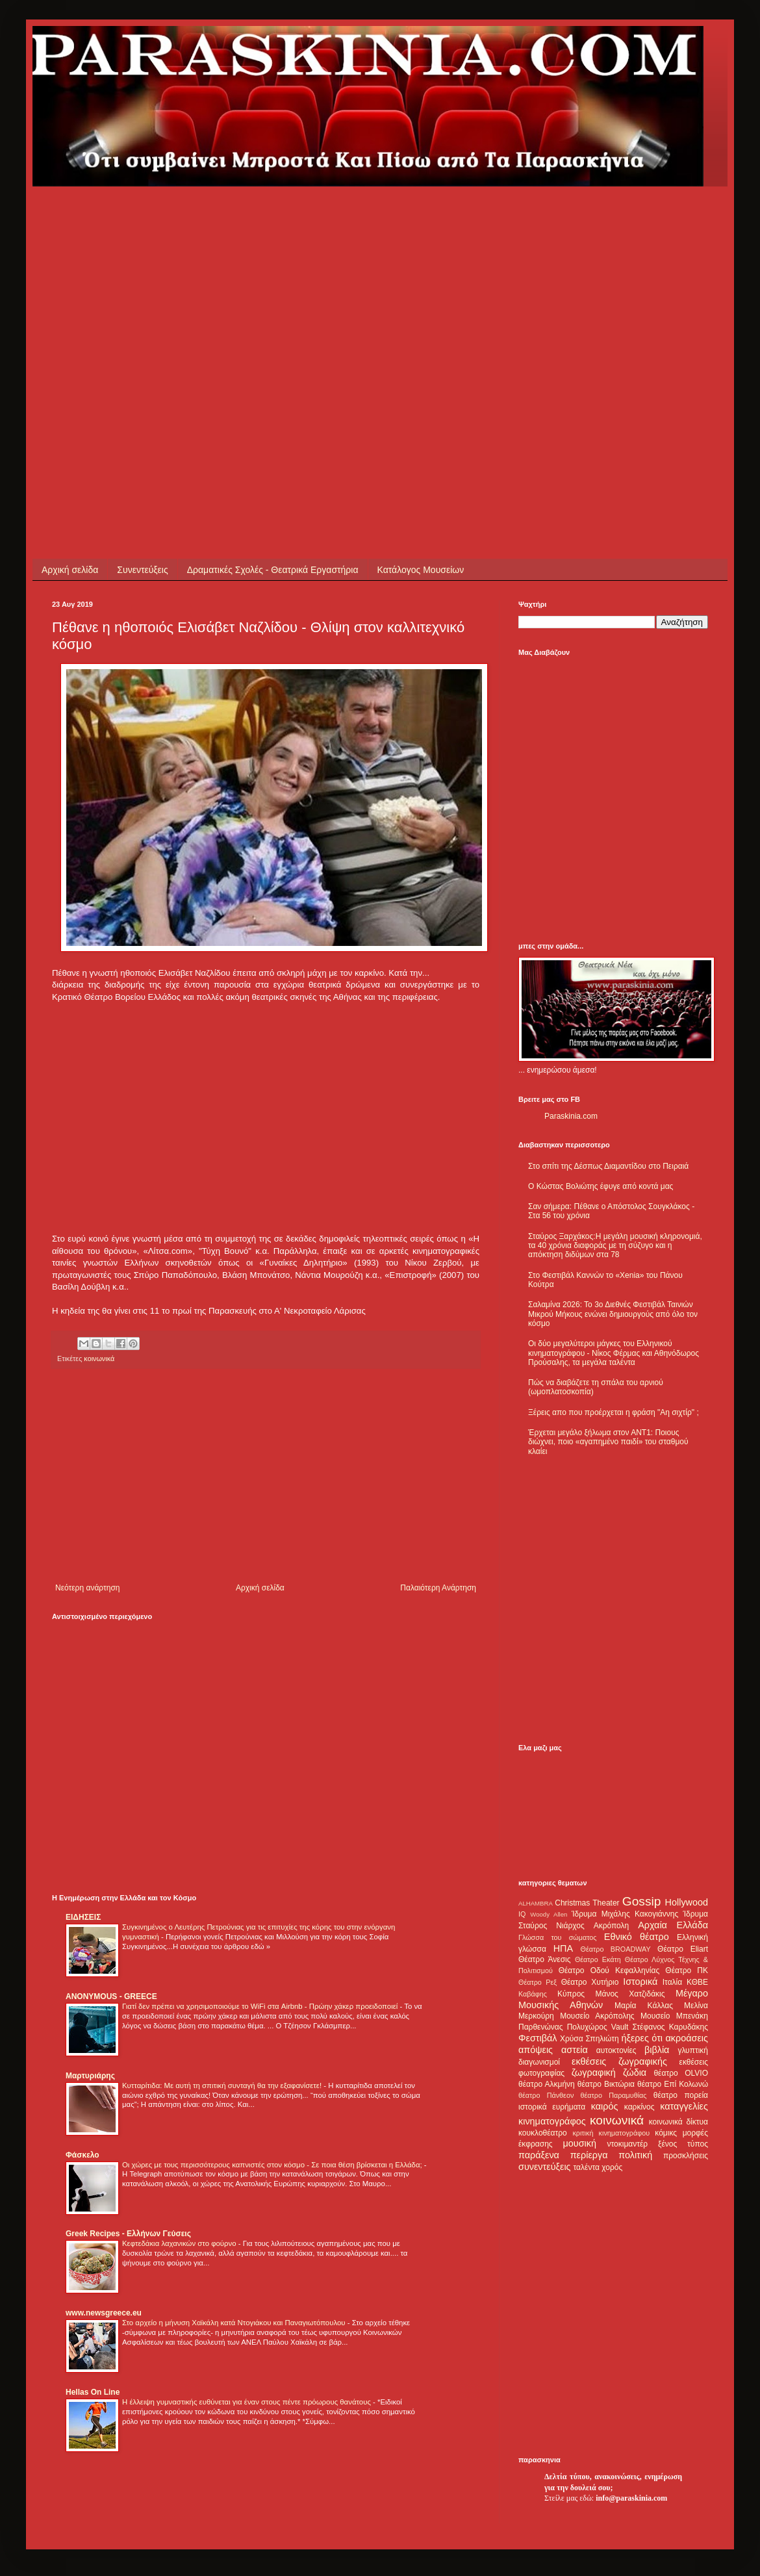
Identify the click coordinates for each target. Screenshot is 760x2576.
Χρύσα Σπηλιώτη (589, 2038)
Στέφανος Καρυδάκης (670, 2027)
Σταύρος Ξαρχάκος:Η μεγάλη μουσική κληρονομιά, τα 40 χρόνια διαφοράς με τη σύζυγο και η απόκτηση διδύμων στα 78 (615, 1246)
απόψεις (535, 2050)
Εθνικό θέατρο (636, 1937)
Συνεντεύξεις (142, 570)
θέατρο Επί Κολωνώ (672, 2084)
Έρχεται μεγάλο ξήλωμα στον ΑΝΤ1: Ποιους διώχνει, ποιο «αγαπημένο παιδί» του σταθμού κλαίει (608, 1442)
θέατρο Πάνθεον (546, 2095)
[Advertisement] (122, 308)
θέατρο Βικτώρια (606, 2084)
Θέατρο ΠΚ (686, 1970)
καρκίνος (639, 2106)
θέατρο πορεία (680, 2095)
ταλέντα (587, 2167)
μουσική (579, 2143)
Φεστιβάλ (537, 2038)
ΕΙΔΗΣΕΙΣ (83, 1917)
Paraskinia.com (571, 1116)
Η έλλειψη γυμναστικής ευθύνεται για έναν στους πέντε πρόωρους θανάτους (247, 2402)
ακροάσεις (687, 2038)
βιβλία (656, 2050)
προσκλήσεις (685, 2155)
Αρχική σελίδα (70, 570)
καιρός (604, 2106)
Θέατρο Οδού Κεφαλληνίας (609, 1970)
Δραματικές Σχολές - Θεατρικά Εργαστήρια (273, 570)
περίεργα (589, 2155)
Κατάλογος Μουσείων (420, 570)
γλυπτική (693, 2050)
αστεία (574, 2050)
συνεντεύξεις (544, 2167)
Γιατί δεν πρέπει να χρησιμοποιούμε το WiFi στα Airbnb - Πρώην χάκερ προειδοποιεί (260, 2006)
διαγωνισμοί (539, 2062)
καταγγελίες (684, 2106)
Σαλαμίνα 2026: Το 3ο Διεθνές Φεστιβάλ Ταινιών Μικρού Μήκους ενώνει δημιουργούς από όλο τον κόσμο (613, 1314)
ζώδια (634, 2072)
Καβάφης (532, 1994)
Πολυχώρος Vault (598, 2027)
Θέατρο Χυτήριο (590, 1982)
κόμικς (666, 2132)
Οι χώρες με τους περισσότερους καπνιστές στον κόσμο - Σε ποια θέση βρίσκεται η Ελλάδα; (273, 2165)
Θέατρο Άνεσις (544, 1959)
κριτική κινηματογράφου (611, 2133)
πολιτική (635, 2155)
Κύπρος (571, 1993)
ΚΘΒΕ (697, 1982)
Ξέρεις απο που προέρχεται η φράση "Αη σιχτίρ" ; (613, 1412)
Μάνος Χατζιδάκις (630, 1993)
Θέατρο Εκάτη (598, 1959)
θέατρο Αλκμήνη (546, 2084)
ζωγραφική (594, 2072)
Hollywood (686, 1902)
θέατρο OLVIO (680, 2073)
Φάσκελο (82, 2155)
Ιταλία (672, 1982)
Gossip (641, 1901)
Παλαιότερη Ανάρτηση (438, 1587)
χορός (612, 2167)
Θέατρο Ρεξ (537, 1982)
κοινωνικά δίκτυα (678, 2121)
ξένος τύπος (683, 2144)
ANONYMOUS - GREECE (111, 1996)
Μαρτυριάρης (90, 2075)
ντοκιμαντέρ (627, 2144)
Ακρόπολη (611, 1925)
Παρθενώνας (540, 2027)
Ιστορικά (640, 1981)
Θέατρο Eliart (682, 1949)
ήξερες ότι (642, 2038)
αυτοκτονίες (616, 2050)
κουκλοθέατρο (542, 2132)
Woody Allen (548, 1914)
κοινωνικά (99, 1358)
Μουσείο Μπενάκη (674, 2016)
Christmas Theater (587, 1902)
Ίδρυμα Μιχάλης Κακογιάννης (625, 1914)
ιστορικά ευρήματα (551, 2106)
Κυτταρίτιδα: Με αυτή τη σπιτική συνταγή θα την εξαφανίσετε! (222, 2085)
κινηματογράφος (552, 2121)
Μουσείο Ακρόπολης (597, 2016)
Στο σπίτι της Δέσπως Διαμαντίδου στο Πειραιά (608, 1166)
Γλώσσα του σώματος (557, 1937)
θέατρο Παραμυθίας (614, 2095)
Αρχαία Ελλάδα (673, 1925)
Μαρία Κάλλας (643, 2005)
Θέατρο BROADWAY (616, 1949)
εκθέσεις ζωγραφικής (619, 2061)
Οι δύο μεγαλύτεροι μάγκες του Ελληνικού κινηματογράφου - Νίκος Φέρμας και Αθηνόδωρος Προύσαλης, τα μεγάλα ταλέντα (613, 1353)
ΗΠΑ (563, 1948)
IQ (522, 1914)
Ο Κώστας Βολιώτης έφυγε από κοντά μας (600, 1186)
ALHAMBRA (535, 1903)
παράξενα (538, 2155)
